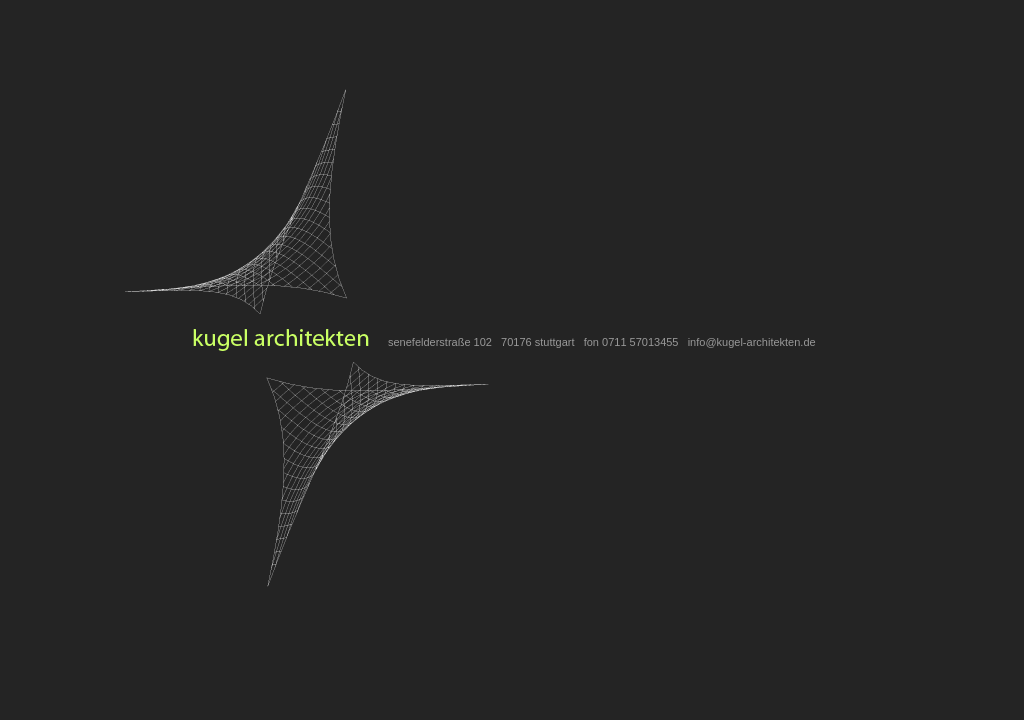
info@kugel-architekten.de (752, 342)
